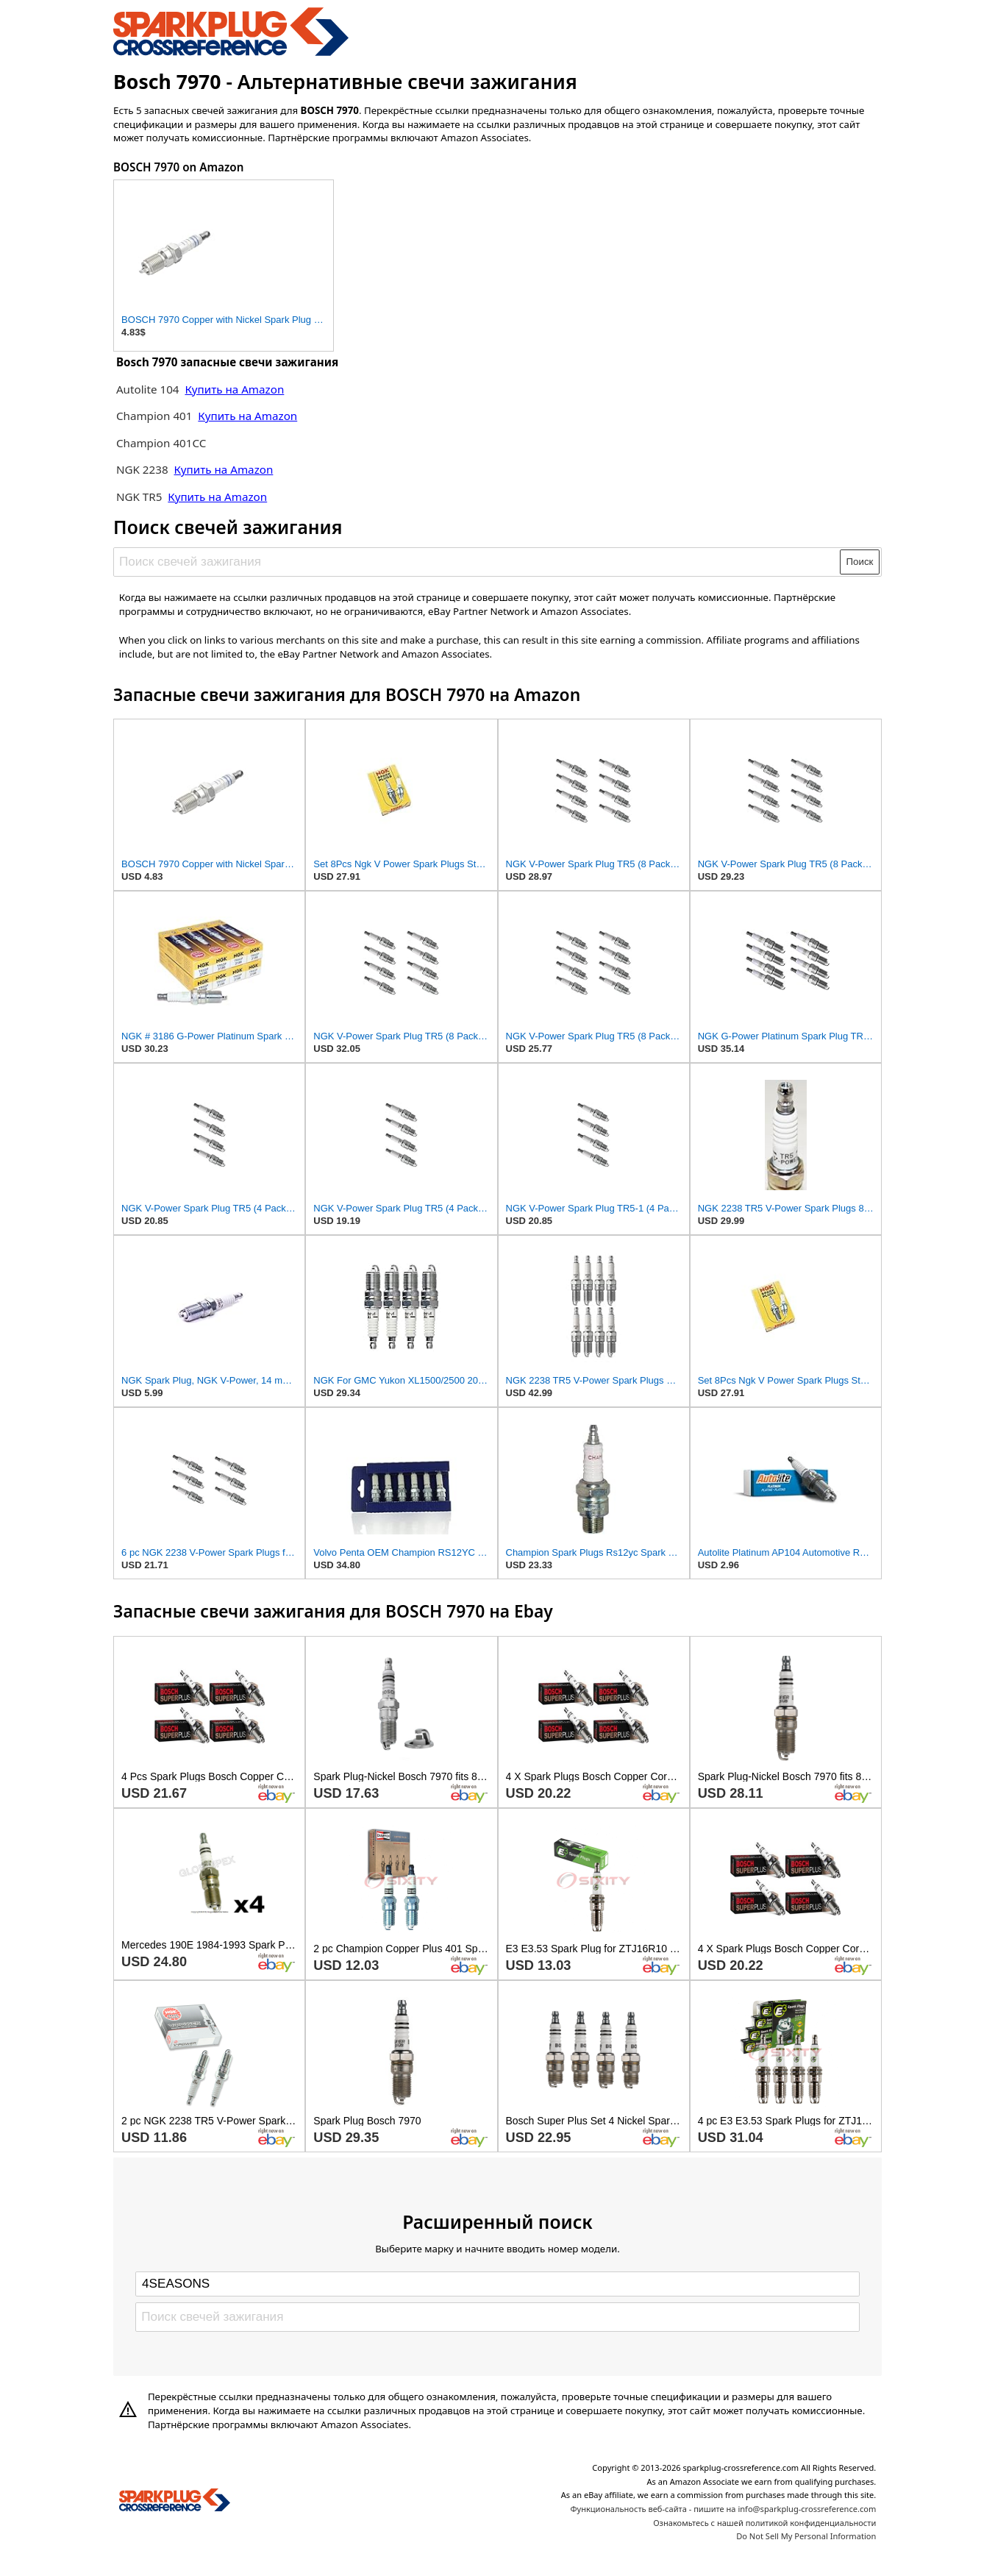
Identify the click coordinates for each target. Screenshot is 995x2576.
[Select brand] (497, 2283)
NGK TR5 (139, 496)
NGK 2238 (142, 469)
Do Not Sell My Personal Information (806, 2535)
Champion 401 (154, 415)
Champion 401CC (161, 442)
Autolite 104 (149, 389)
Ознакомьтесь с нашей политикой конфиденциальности (764, 2522)
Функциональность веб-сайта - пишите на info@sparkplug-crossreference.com (723, 2508)
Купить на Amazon (234, 389)
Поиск (860, 561)
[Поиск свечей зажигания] (477, 562)
